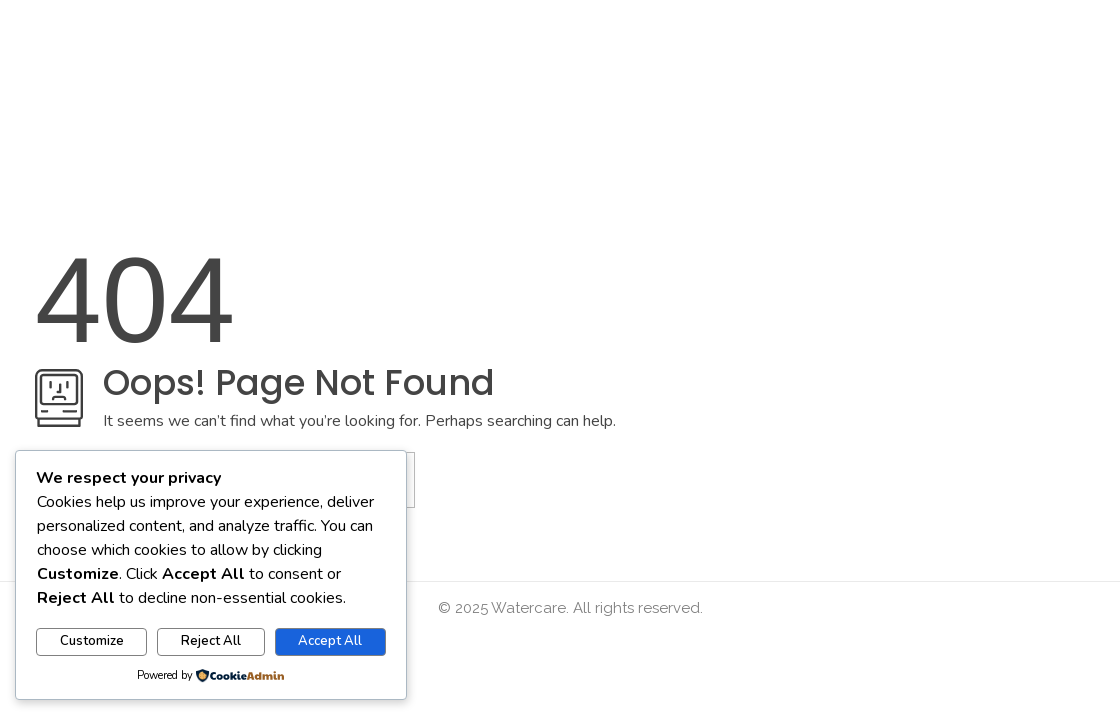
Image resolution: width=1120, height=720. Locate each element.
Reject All (211, 641)
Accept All (330, 641)
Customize (92, 641)
